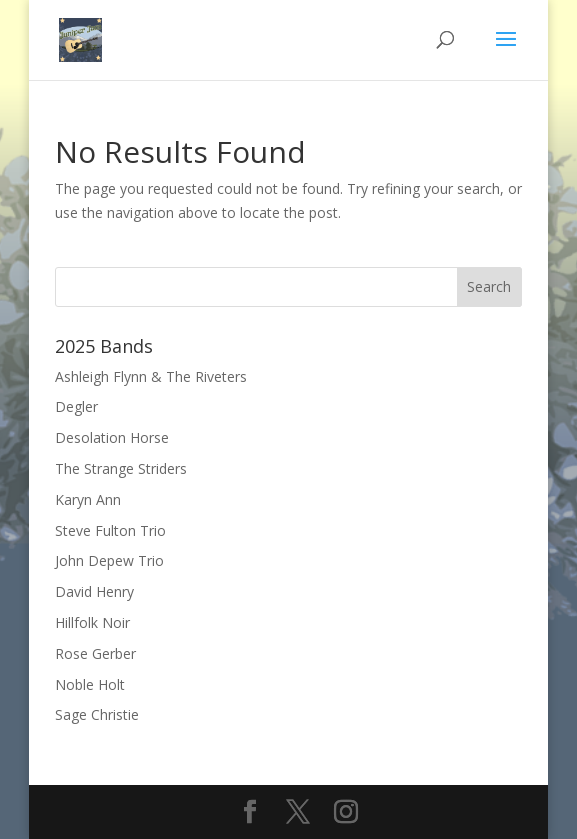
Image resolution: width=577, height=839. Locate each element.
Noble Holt (90, 684)
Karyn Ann (88, 499)
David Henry (94, 591)
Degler (76, 406)
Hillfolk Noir (92, 622)
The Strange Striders (121, 468)
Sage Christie (97, 714)
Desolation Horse (112, 437)
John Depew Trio (109, 560)
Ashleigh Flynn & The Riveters (151, 376)
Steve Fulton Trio (110, 530)
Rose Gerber (95, 653)
